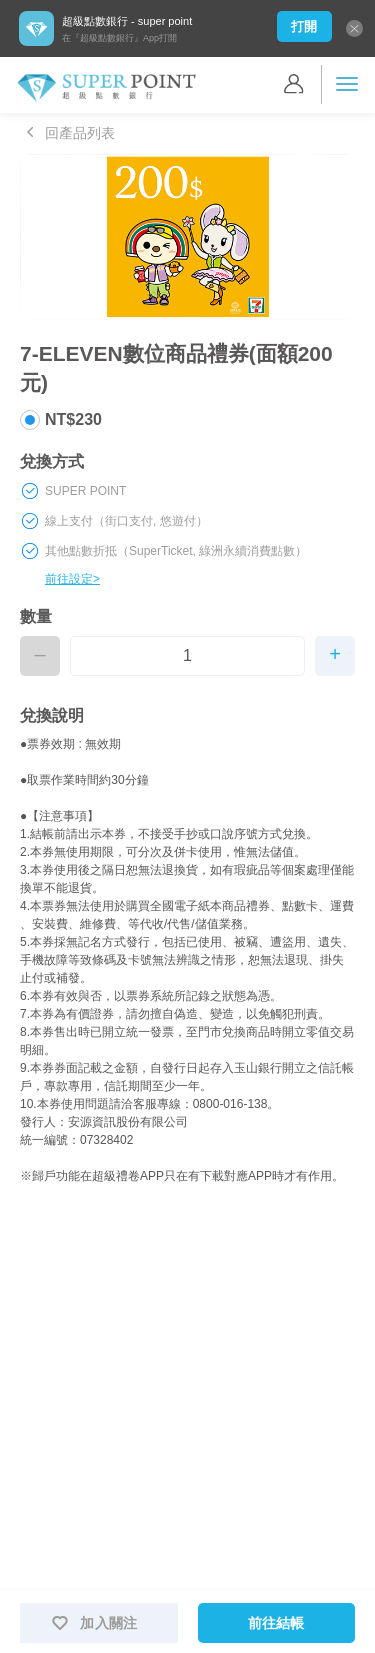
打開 (304, 26)
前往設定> (72, 579)
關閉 (354, 28)
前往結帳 (276, 1623)
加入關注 (88, 1623)
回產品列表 (67, 132)
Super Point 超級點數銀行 (106, 88)
